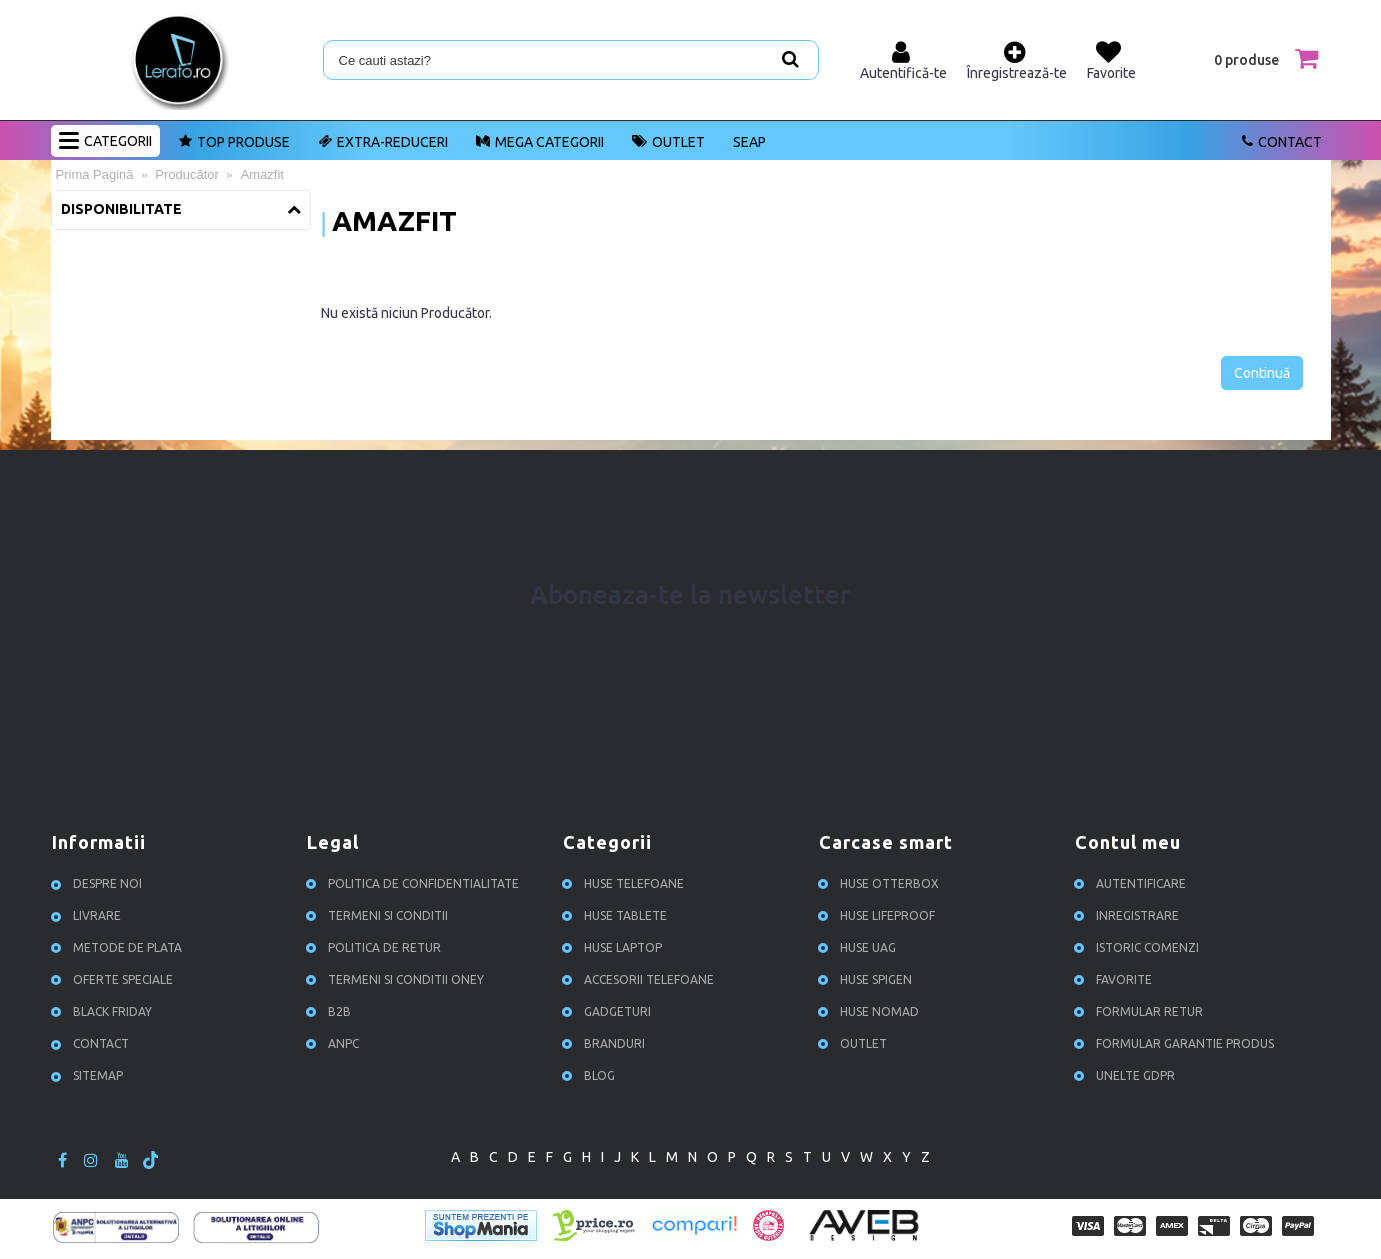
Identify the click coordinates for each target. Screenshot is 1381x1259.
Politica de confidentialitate (415, 883)
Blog (591, 1075)
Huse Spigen (868, 979)
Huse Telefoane (626, 883)
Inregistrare (1129, 915)
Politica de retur (376, 947)
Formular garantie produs (1177, 1043)
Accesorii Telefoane (641, 979)
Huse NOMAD (871, 1011)
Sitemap (90, 1075)
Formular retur (1141, 1011)
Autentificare (1133, 883)
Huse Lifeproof (879, 915)
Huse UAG (860, 947)
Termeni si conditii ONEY (398, 979)
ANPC (335, 1043)
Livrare (89, 915)
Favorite (1116, 979)
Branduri (606, 1043)
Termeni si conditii (380, 915)
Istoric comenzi (1139, 947)
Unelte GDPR (1127, 1075)
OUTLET (855, 1043)
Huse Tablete (617, 915)
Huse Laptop (615, 947)
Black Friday (104, 1011)
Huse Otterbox (881, 883)
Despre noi (99, 883)
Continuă (1262, 373)
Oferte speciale (115, 979)
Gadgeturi (609, 1011)
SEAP (749, 142)
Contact (93, 1043)
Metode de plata (119, 947)
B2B (331, 1011)
